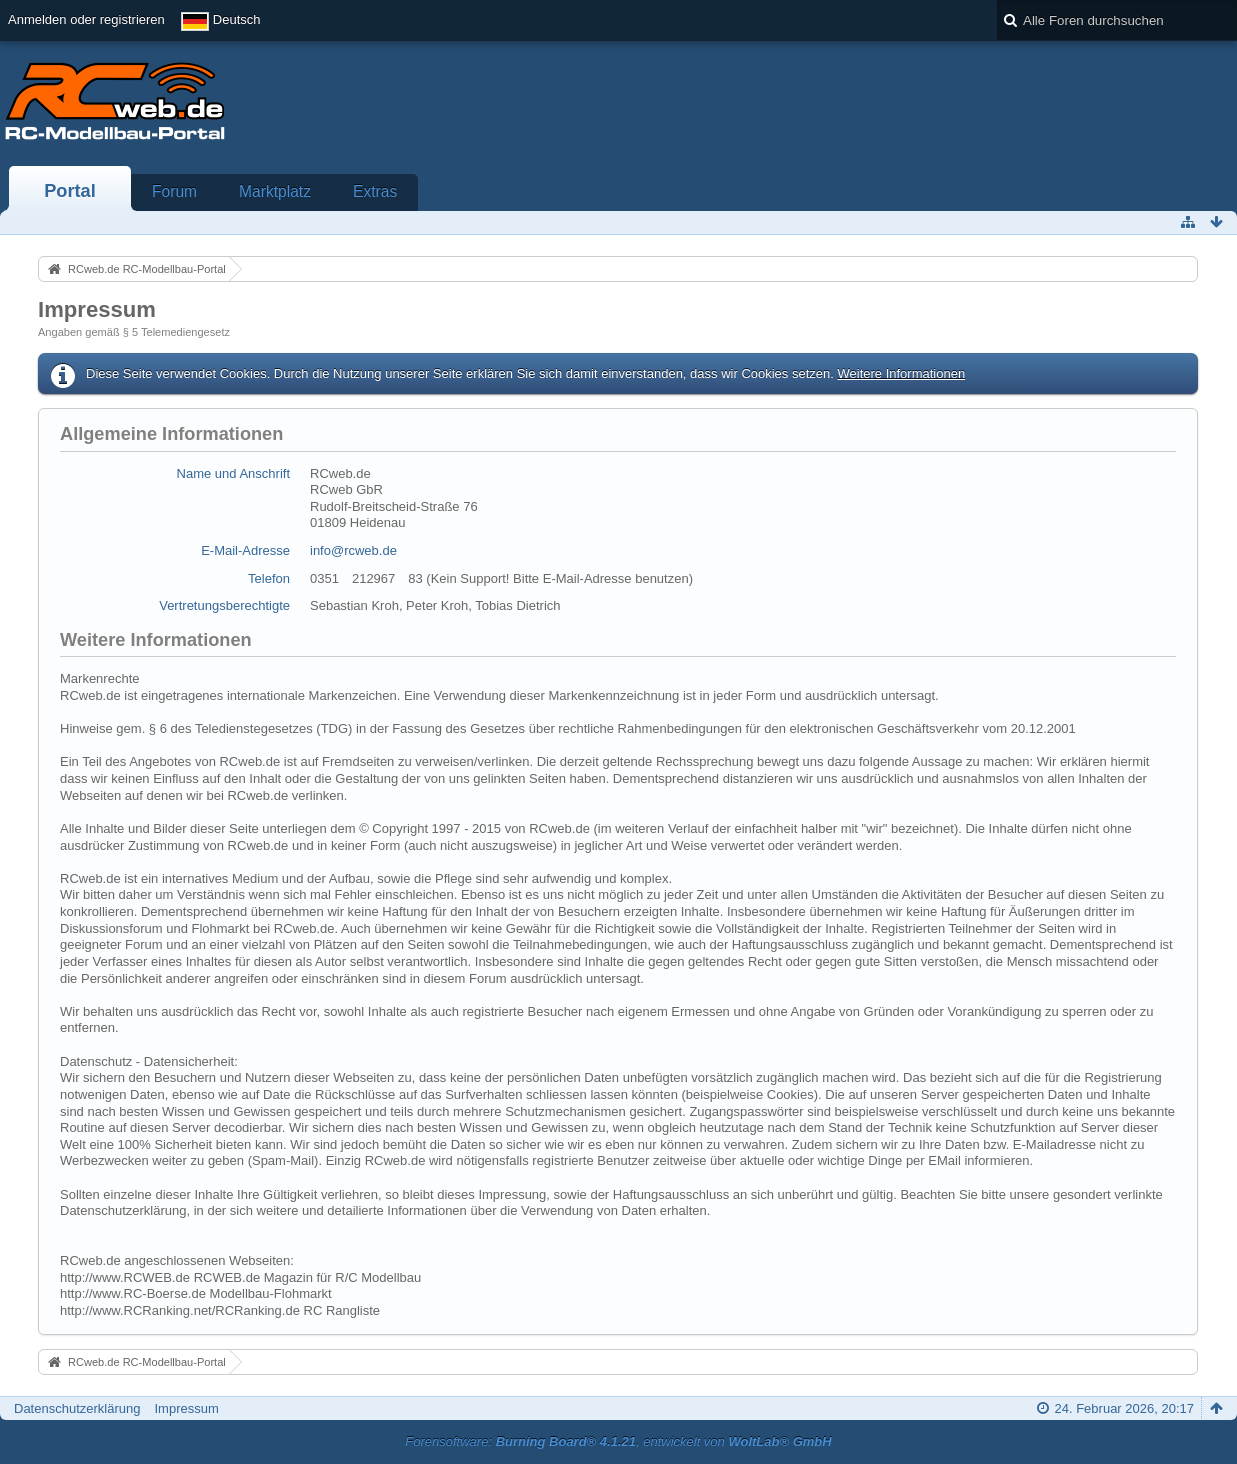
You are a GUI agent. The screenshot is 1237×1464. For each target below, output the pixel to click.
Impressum (186, 1408)
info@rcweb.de (353, 550)
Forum (174, 191)
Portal (70, 191)
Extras (375, 191)
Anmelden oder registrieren (86, 19)
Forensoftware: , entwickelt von (618, 1441)
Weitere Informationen (901, 373)
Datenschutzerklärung (77, 1408)
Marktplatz (275, 191)
